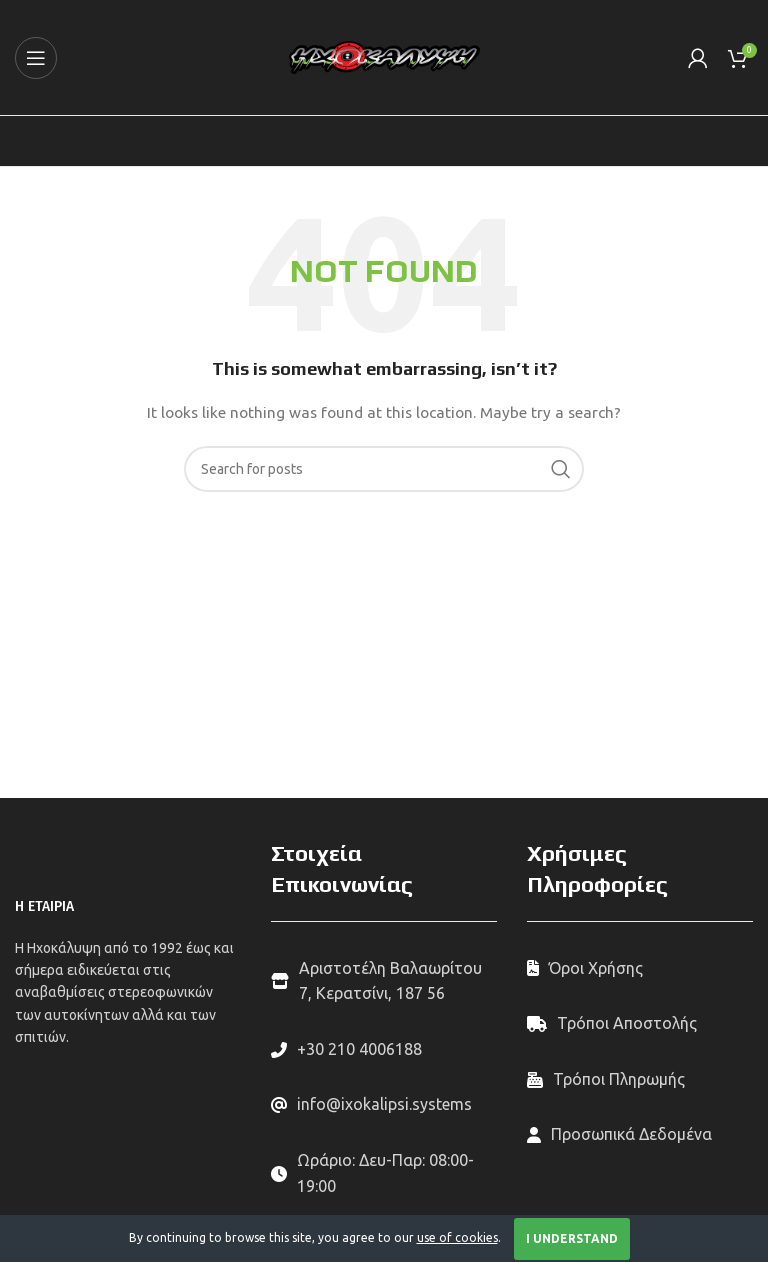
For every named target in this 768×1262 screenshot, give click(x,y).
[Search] (384, 469)
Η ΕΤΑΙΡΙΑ (44, 906)
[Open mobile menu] (36, 58)
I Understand (572, 1238)
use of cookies (457, 1237)
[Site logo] (384, 56)
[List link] (384, 1050)
